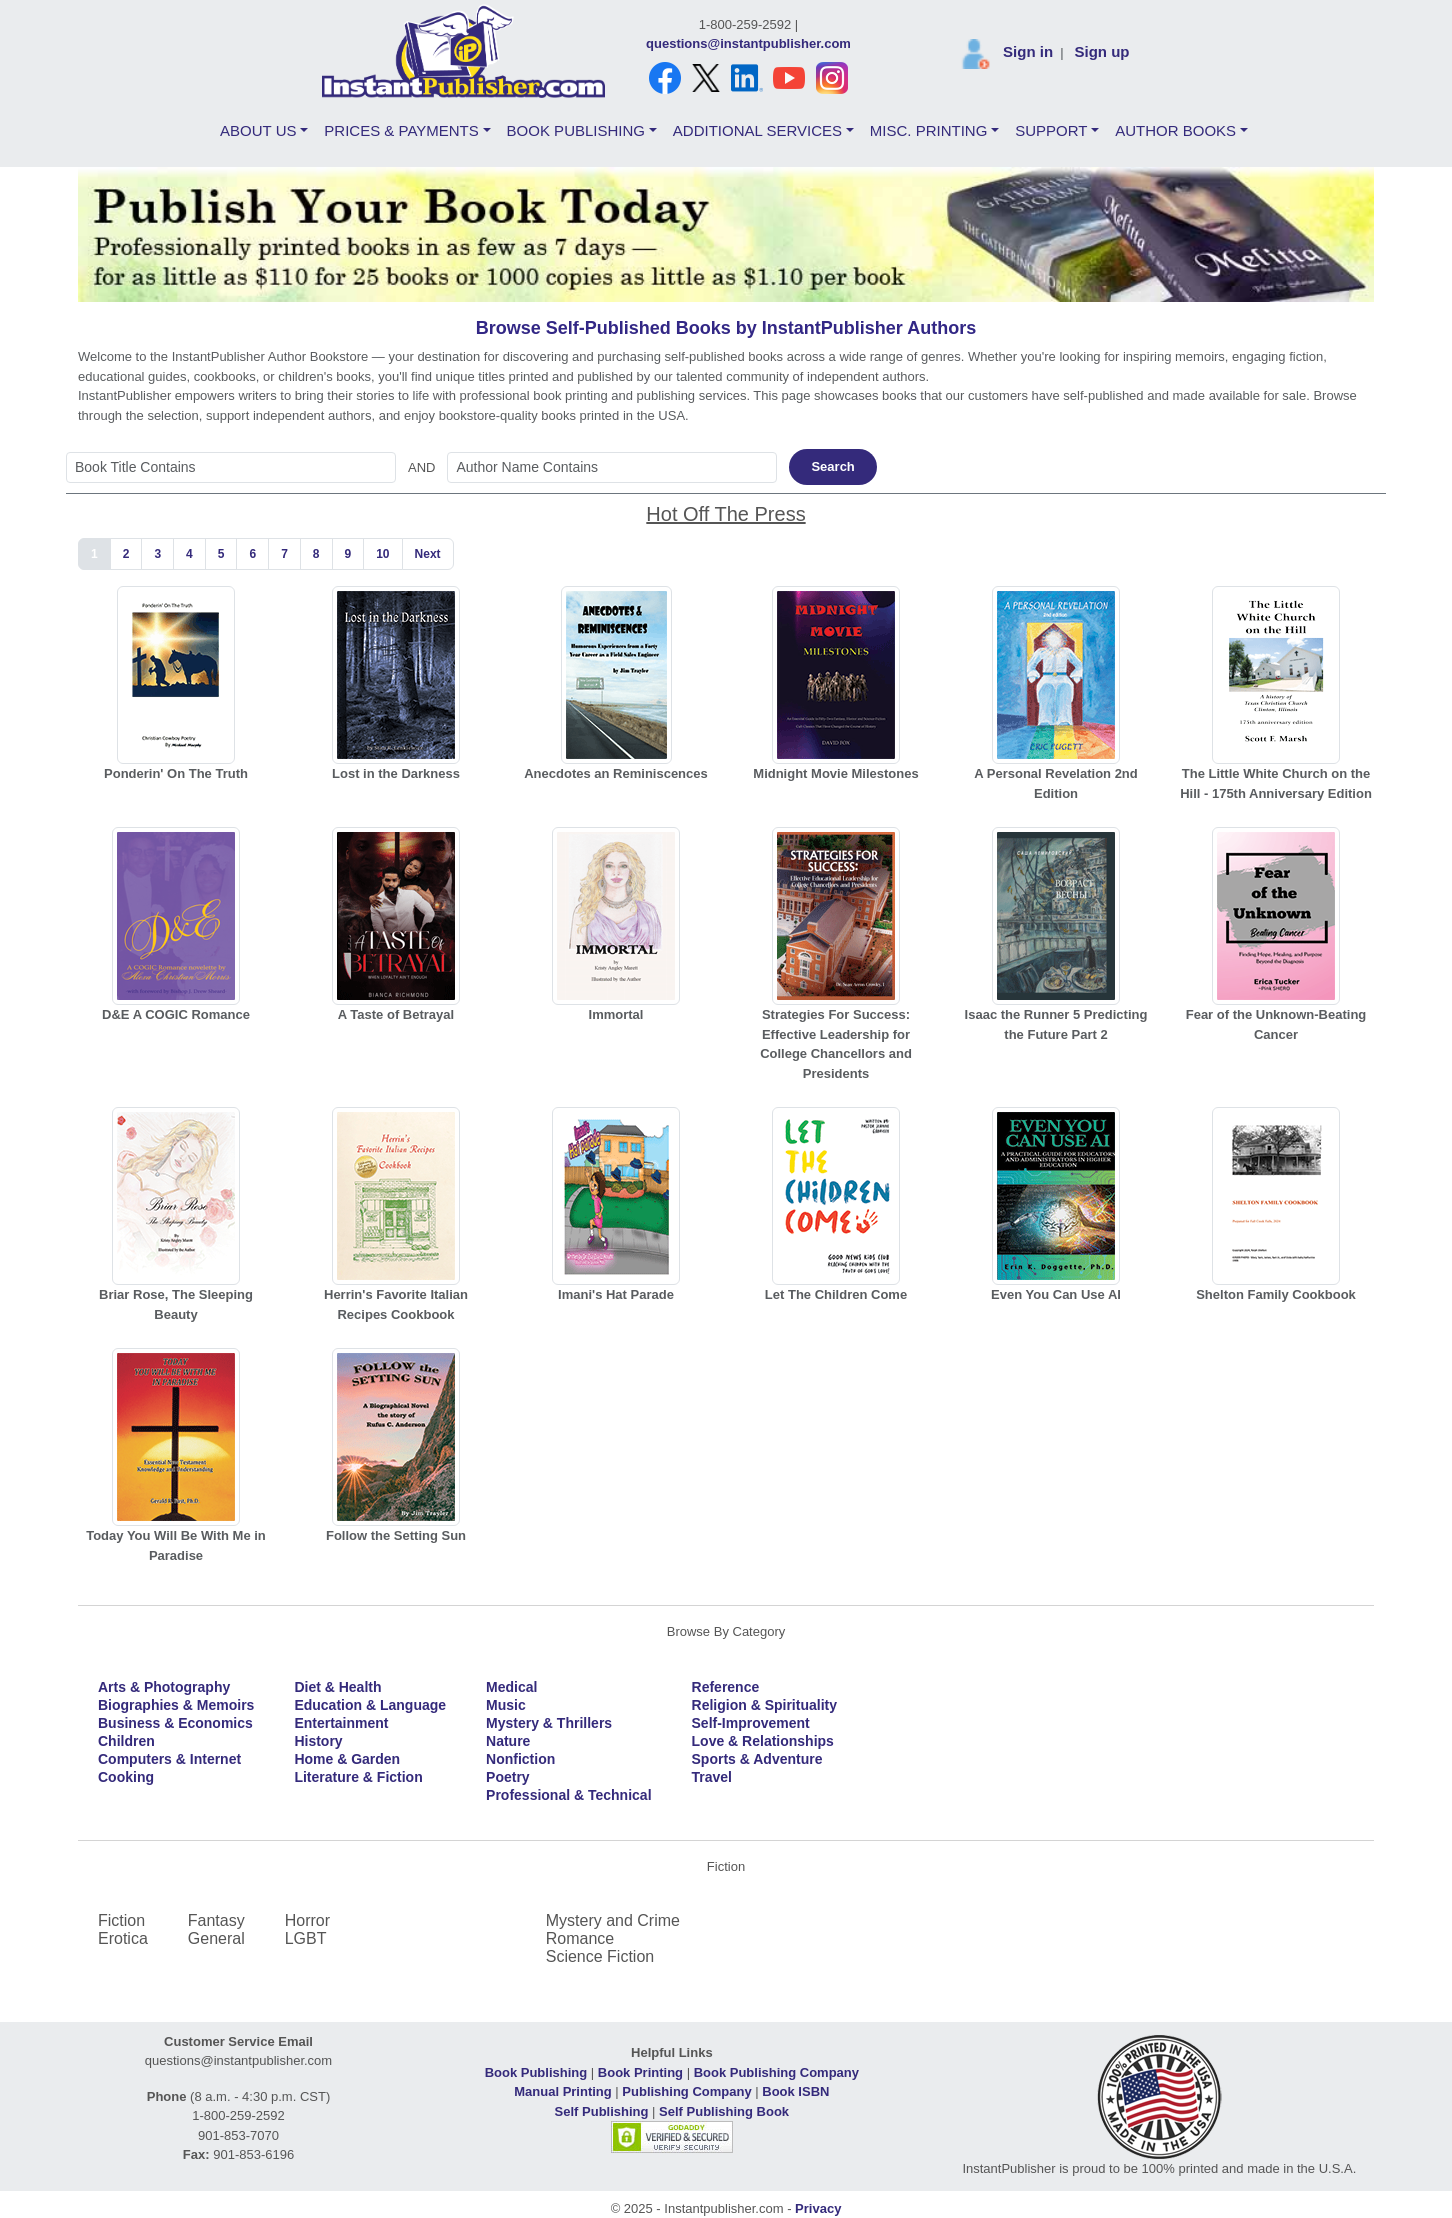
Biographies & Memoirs (176, 1705)
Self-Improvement (751, 1723)
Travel (712, 1777)
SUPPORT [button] (1051, 130)
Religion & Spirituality (764, 1705)
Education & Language (370, 1705)
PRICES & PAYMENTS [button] (401, 130)
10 (382, 554)
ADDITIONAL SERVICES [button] (757, 130)
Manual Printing (563, 2091)
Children (126, 1741)
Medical (511, 1687)
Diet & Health (337, 1687)
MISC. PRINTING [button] (929, 130)
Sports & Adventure (757, 1759)
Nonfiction (520, 1759)
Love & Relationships (763, 1741)
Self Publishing (602, 2111)
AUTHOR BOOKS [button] (1175, 130)
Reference (726, 1687)
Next (428, 554)
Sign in (1028, 51)
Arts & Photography (164, 1687)
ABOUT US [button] (258, 130)
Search (832, 466)
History (318, 1741)
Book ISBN (795, 2091)
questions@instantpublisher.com (748, 43)
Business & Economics (175, 1723)
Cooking (126, 1777)
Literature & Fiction (358, 1777)
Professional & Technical (568, 1795)
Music (506, 1705)
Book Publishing (536, 2072)
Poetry (508, 1777)
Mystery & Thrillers (549, 1723)
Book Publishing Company (776, 2072)
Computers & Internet (169, 1759)
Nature (508, 1741)
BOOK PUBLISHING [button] (576, 130)
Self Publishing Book (724, 2111)
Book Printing (640, 2072)
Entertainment (341, 1723)
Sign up (1101, 51)
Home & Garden (347, 1759)
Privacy (818, 2208)
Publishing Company (686, 2091)
